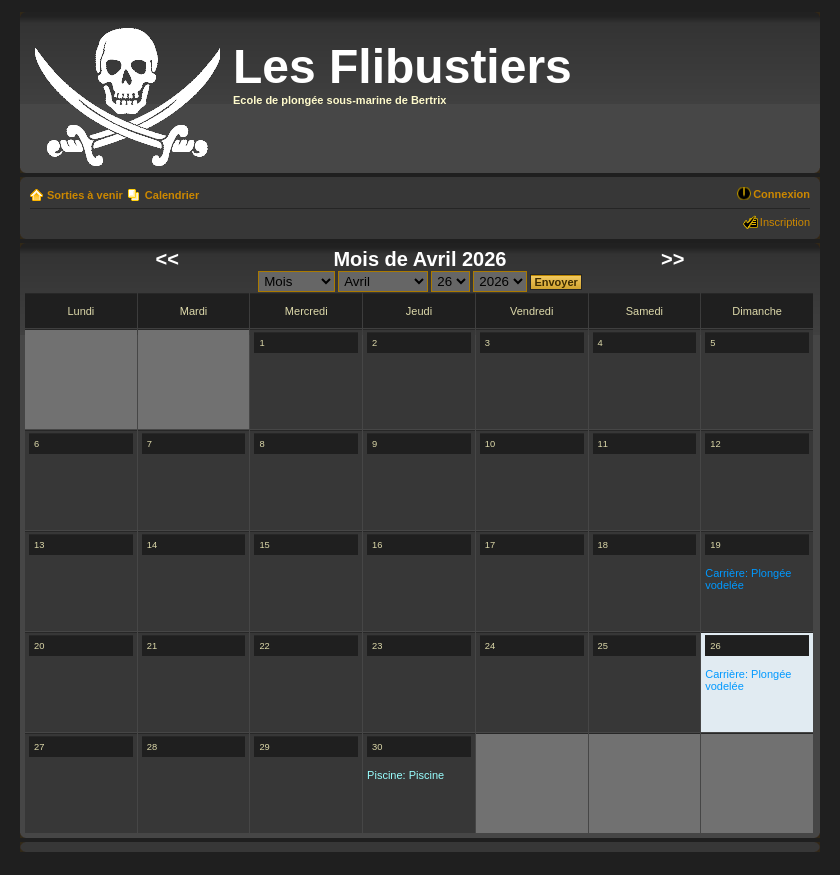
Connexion (781, 194)
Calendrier (172, 195)
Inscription (785, 222)
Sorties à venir (85, 195)
